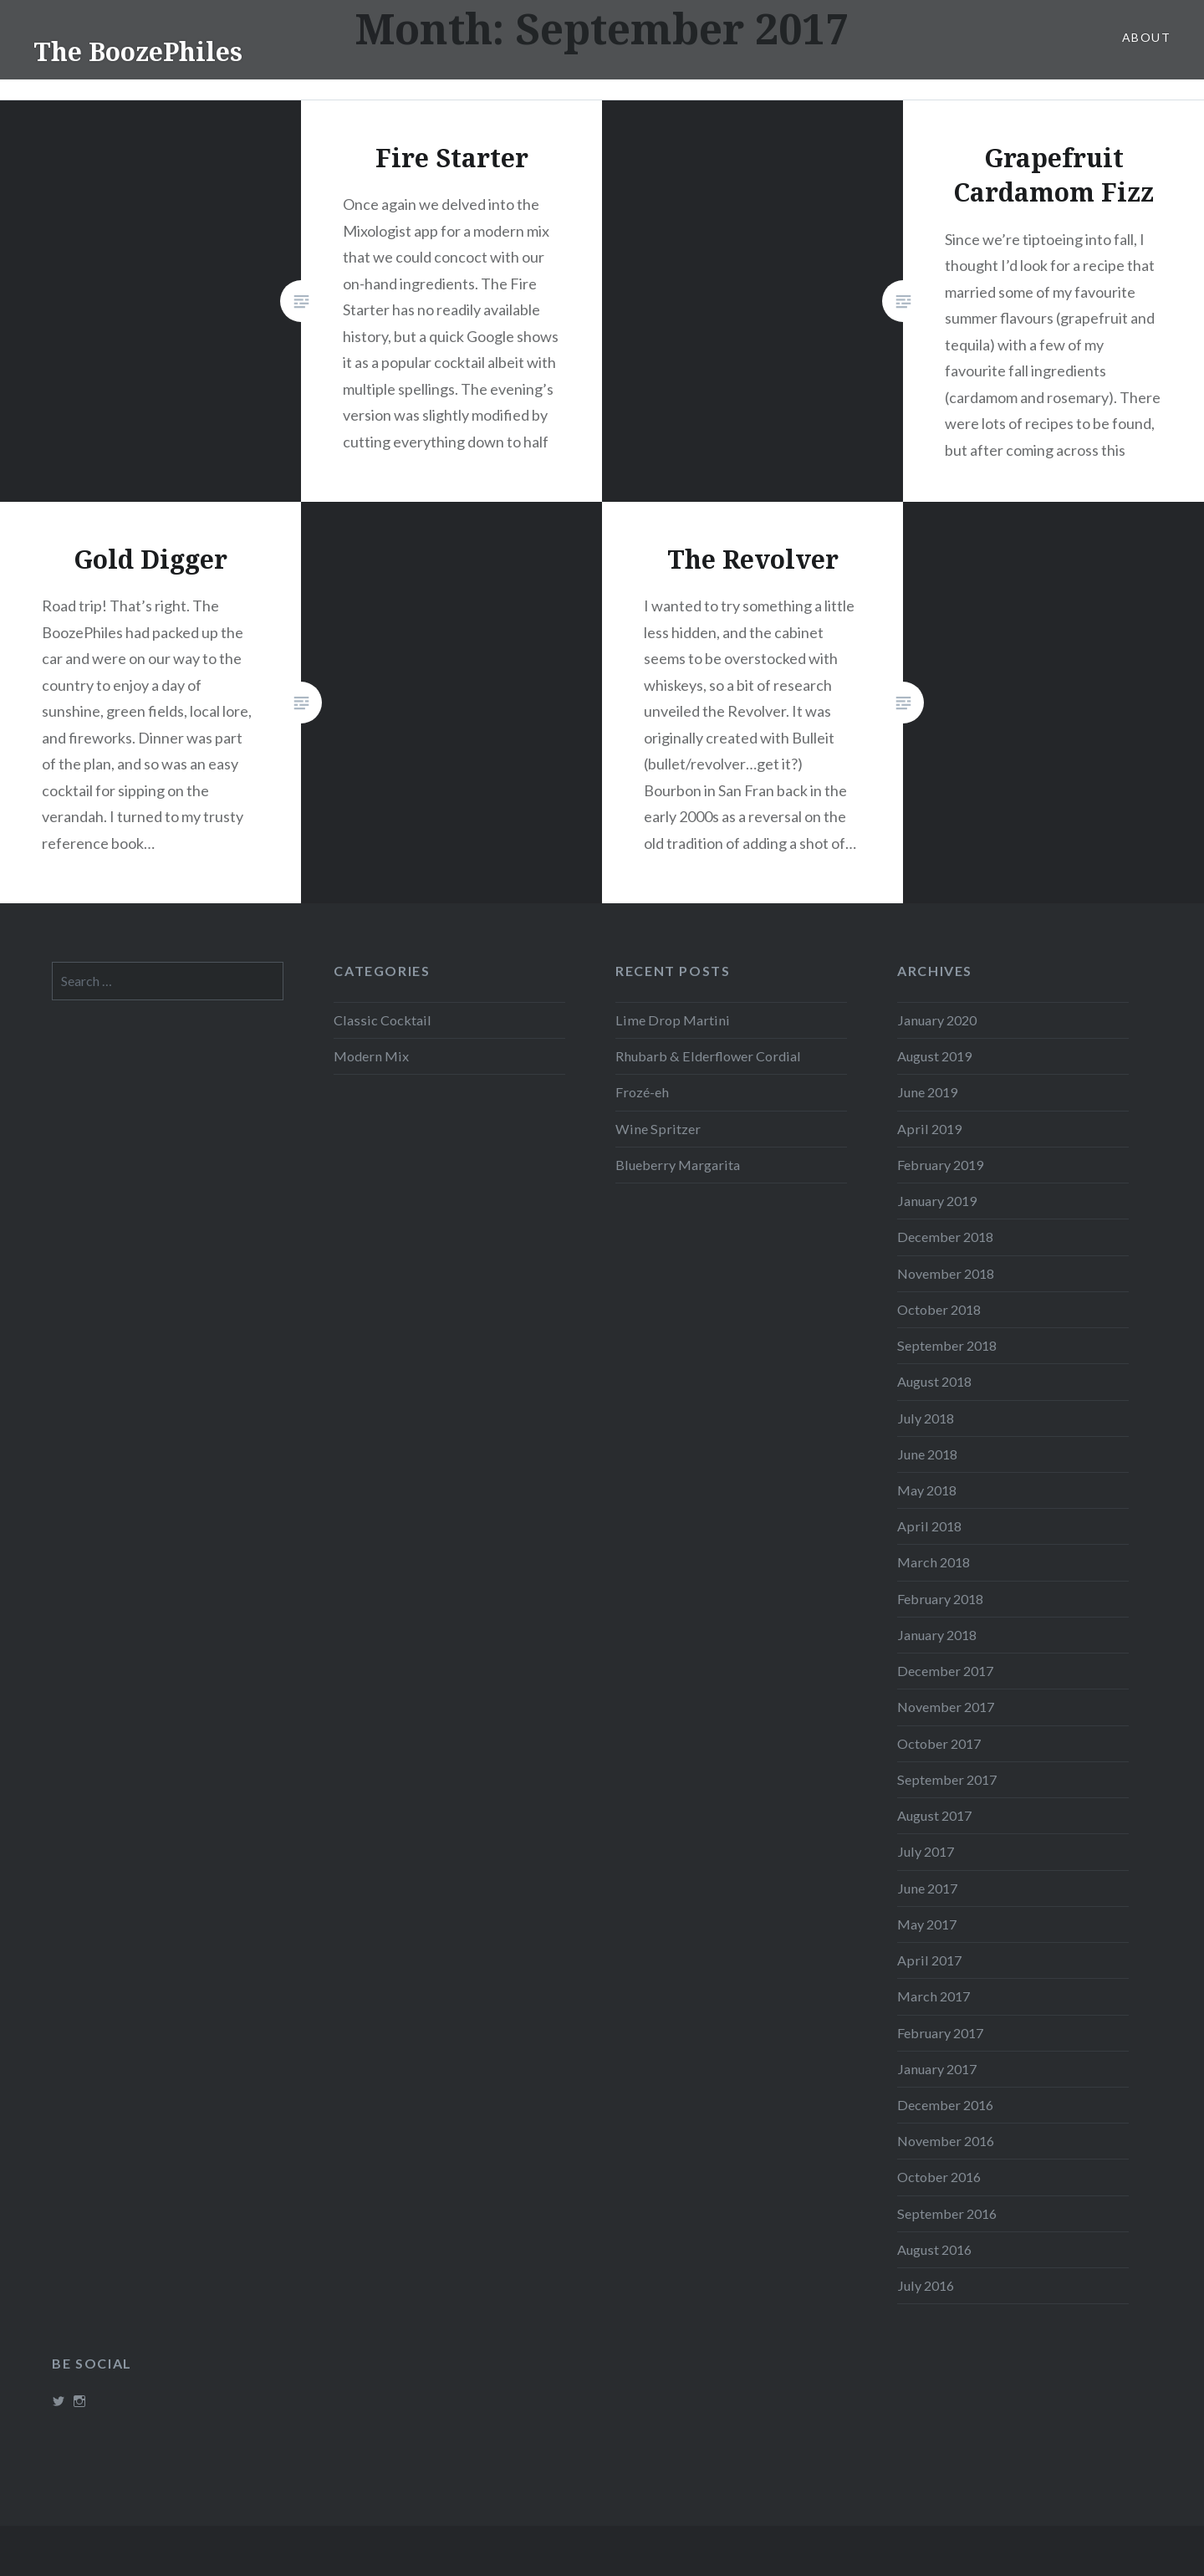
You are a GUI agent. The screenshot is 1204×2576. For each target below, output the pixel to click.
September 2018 (947, 1345)
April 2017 (929, 1960)
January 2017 (937, 2069)
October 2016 (939, 2177)
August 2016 (934, 2249)
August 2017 (934, 1815)
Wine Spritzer (658, 1129)
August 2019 (934, 1056)
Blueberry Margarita (677, 1165)
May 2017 (927, 1924)
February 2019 (940, 1165)
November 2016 (945, 2141)
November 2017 (945, 1707)
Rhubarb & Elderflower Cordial (708, 1056)
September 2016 (947, 2213)
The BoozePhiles (137, 51)
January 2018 (937, 1635)
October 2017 (939, 1743)
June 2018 (927, 1454)
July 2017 (925, 1851)
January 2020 (937, 1020)
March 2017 (933, 1996)
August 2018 (934, 1381)
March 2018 (933, 1562)
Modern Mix (371, 1056)
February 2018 (940, 1599)
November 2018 (945, 1273)
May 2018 (927, 1490)
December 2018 (945, 1237)
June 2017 (927, 1888)
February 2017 (940, 2033)
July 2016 (925, 2285)
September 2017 (947, 1779)
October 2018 (939, 1309)
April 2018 (929, 1526)
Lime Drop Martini (672, 1020)
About (1146, 37)
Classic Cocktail (382, 1020)
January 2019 (937, 1201)
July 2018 (925, 1418)
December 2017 (945, 1671)
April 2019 (929, 1129)
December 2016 (945, 2105)
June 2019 (927, 1092)
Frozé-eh (642, 1092)
